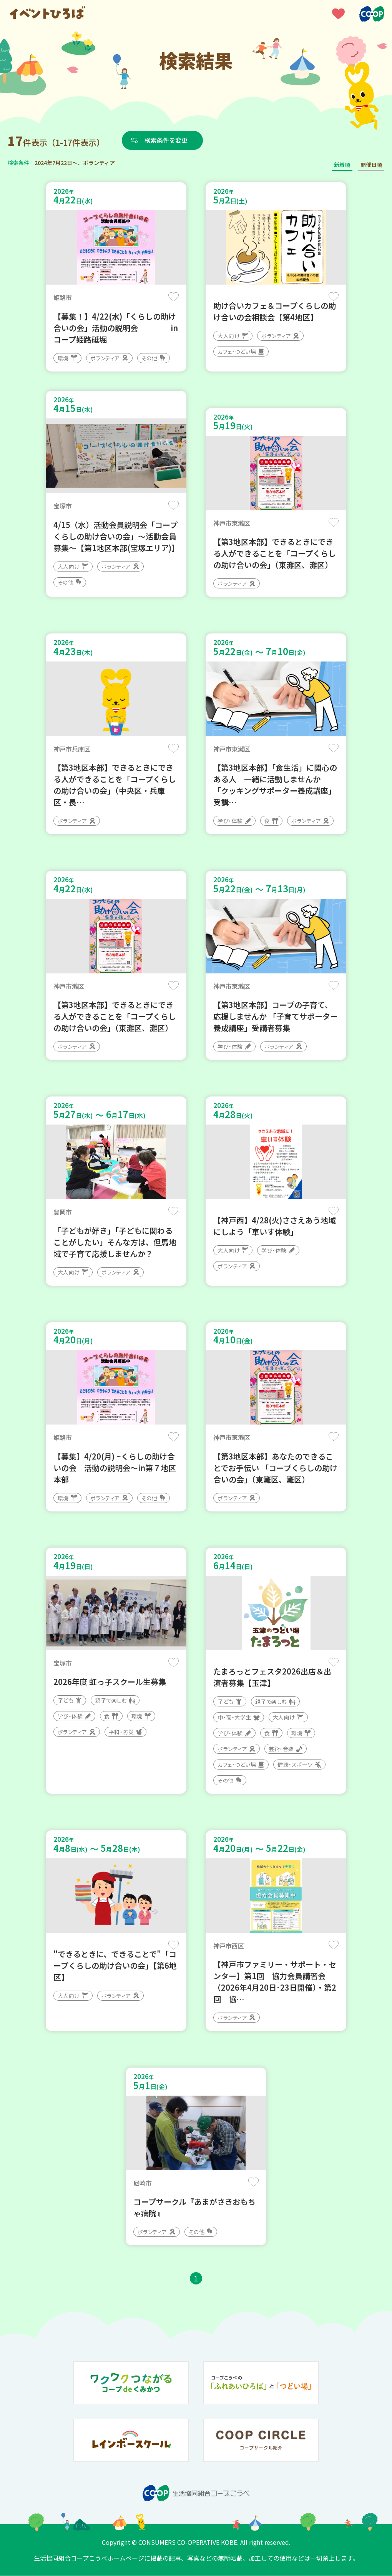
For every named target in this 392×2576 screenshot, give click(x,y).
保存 (173, 296)
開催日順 (371, 164)
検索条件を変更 (166, 140)
